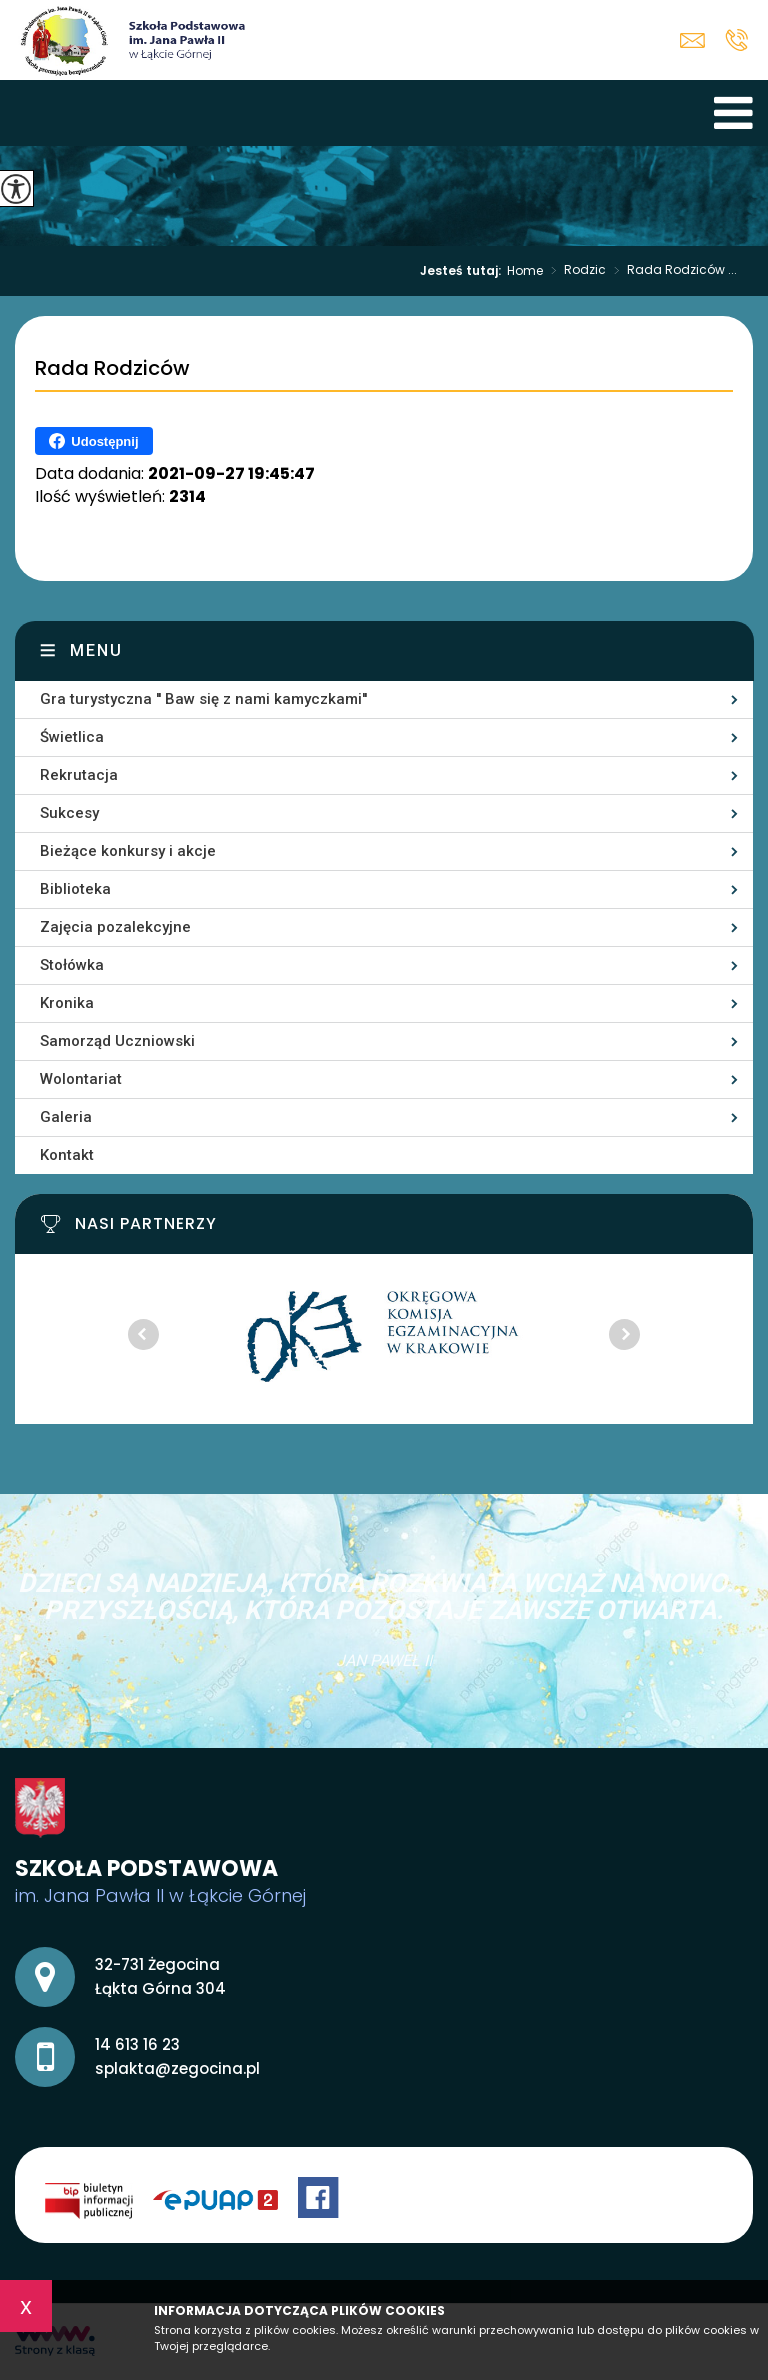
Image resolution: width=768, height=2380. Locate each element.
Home (525, 271)
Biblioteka (75, 889)
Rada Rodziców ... (671, 271)
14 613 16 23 (736, 40)
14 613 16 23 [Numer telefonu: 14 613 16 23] (137, 2044)
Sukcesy (69, 813)
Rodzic (574, 271)
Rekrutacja (79, 775)
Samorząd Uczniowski (117, 1041)
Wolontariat (81, 1079)
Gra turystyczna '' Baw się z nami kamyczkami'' (203, 699)
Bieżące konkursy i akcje (128, 851)
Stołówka (72, 965)
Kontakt (67, 1155)
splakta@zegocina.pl (692, 40)
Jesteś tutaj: (463, 271)
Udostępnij (93, 441)
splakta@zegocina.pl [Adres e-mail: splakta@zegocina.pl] (177, 2068)
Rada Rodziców (112, 369)
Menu (96, 650)
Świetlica (72, 737)
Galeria (66, 1117)
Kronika (67, 1003)
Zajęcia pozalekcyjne (115, 927)
